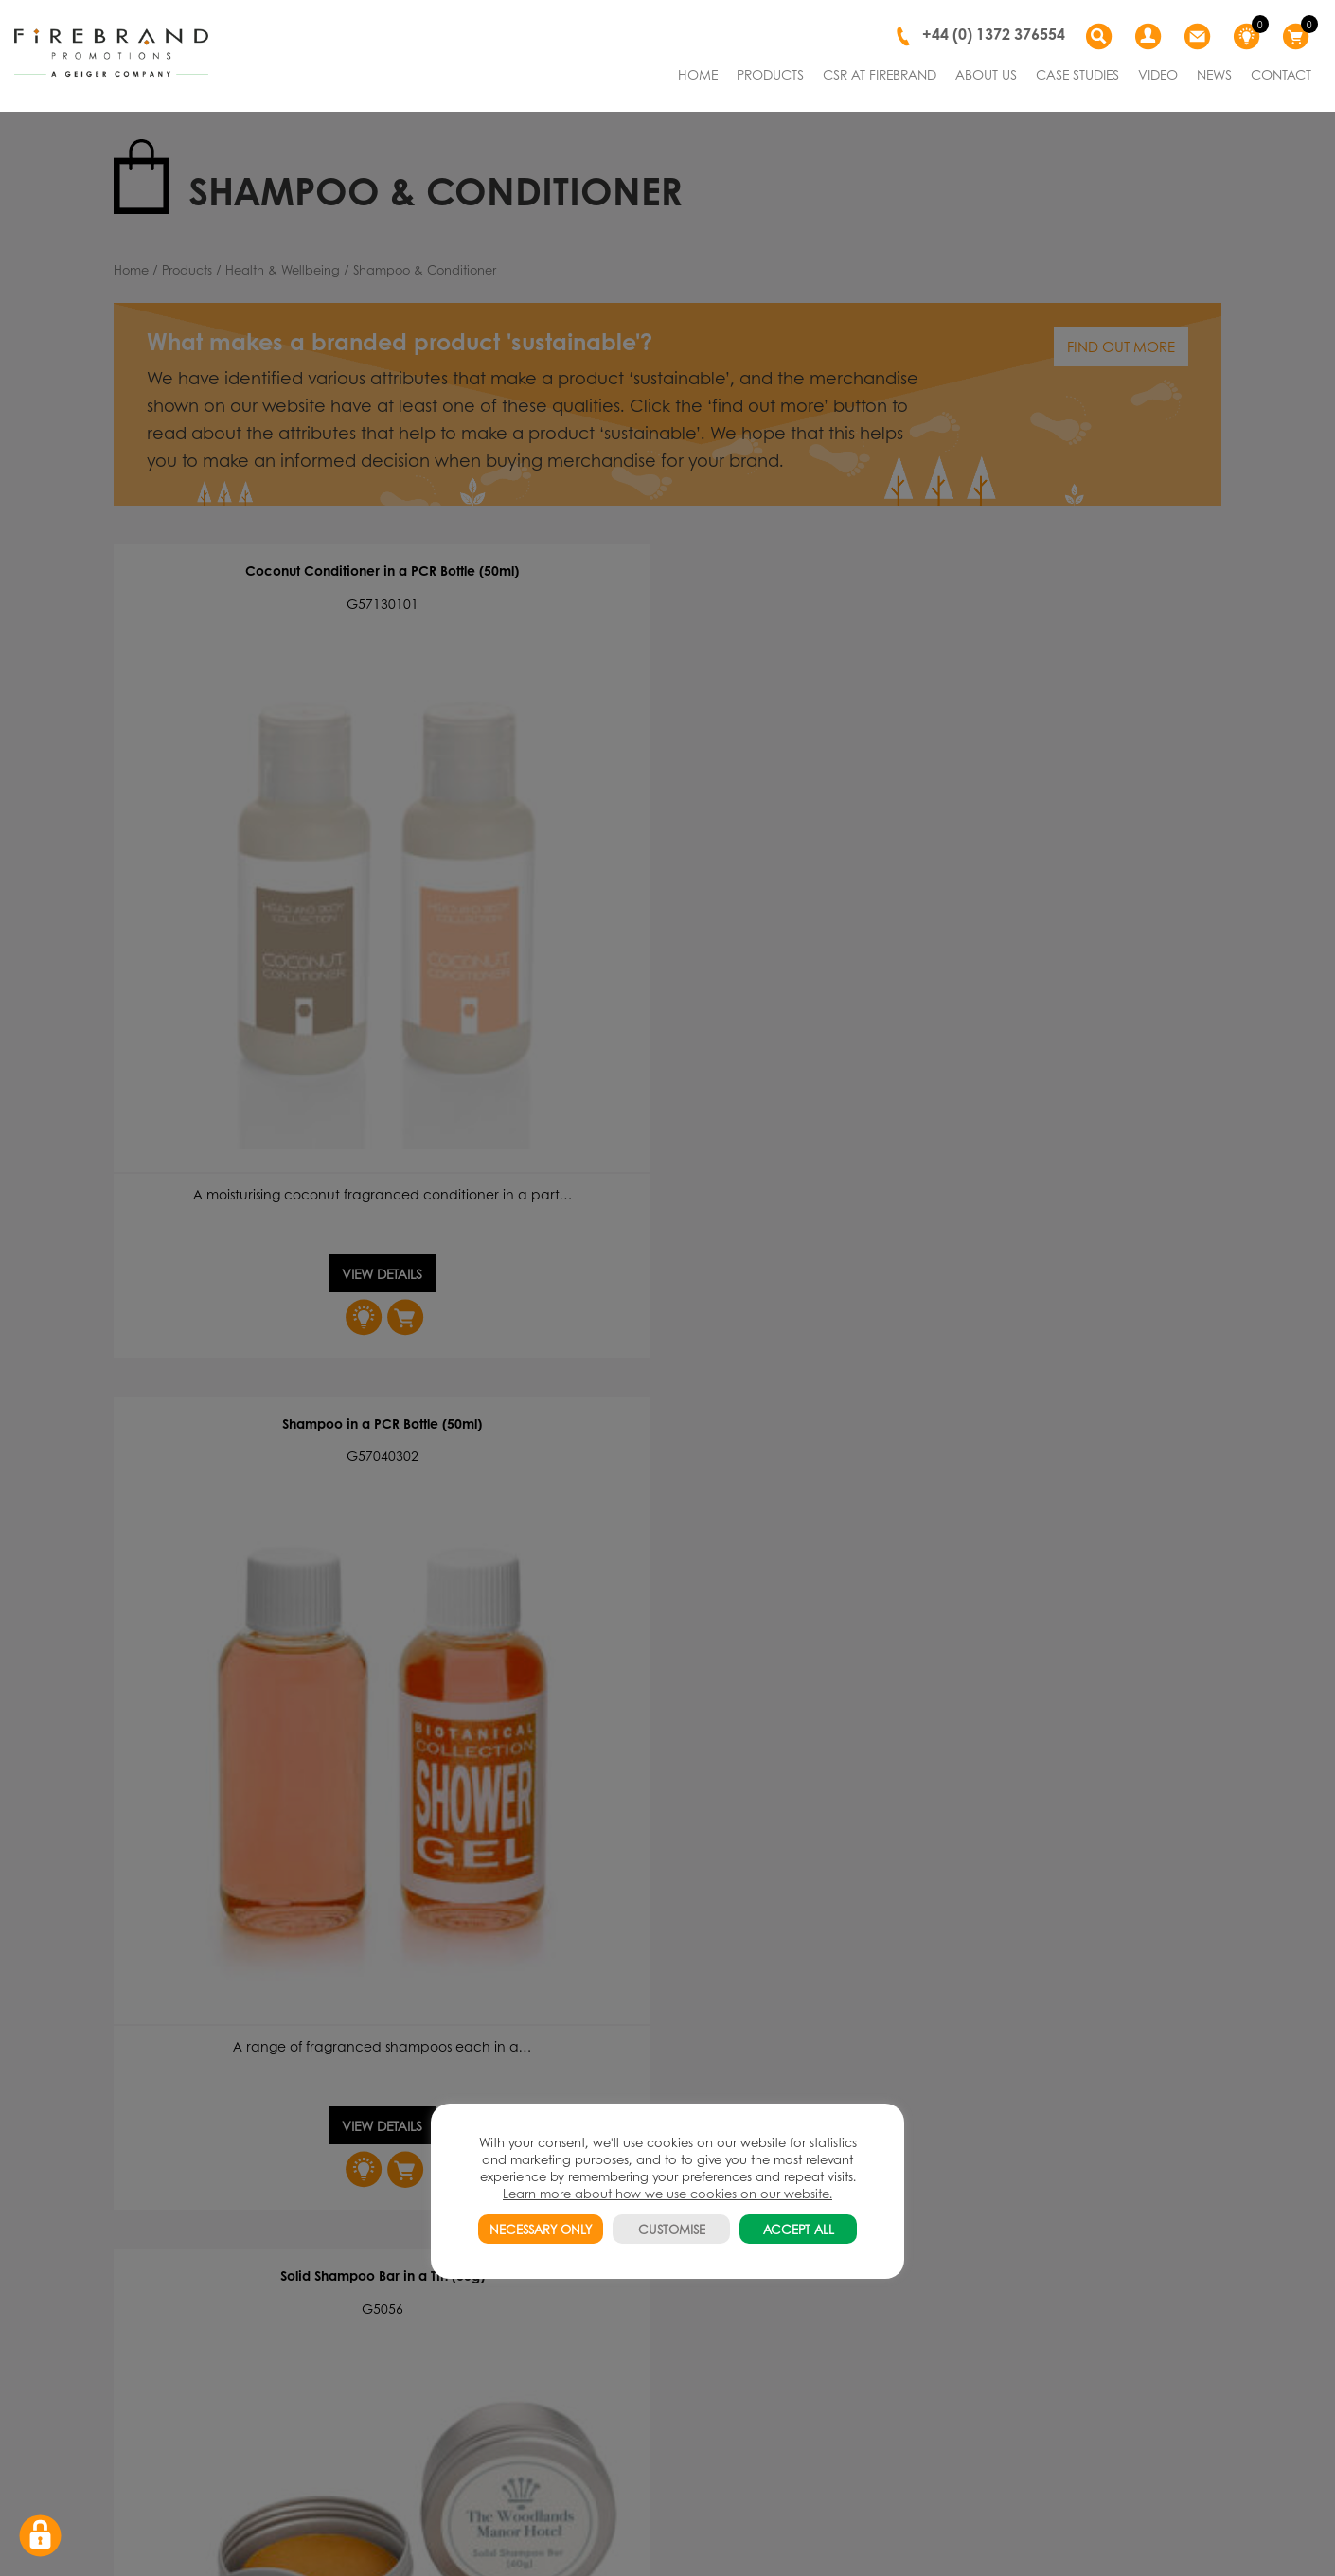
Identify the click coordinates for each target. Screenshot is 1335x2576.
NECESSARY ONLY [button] (541, 2229)
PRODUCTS (770, 73)
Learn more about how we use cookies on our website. (667, 2193)
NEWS (1214, 73)
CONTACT (1281, 73)
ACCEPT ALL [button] (798, 2229)
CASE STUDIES (1077, 73)
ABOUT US (986, 73)
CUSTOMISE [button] (671, 2229)
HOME (698, 73)
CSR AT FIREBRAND (879, 73)
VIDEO (1158, 73)
